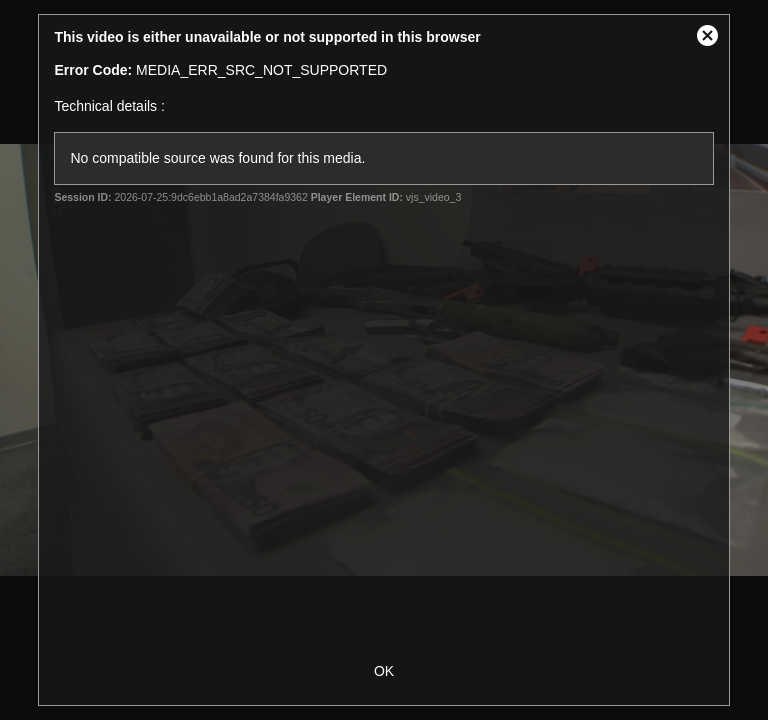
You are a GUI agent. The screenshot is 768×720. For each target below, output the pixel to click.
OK (384, 671)
